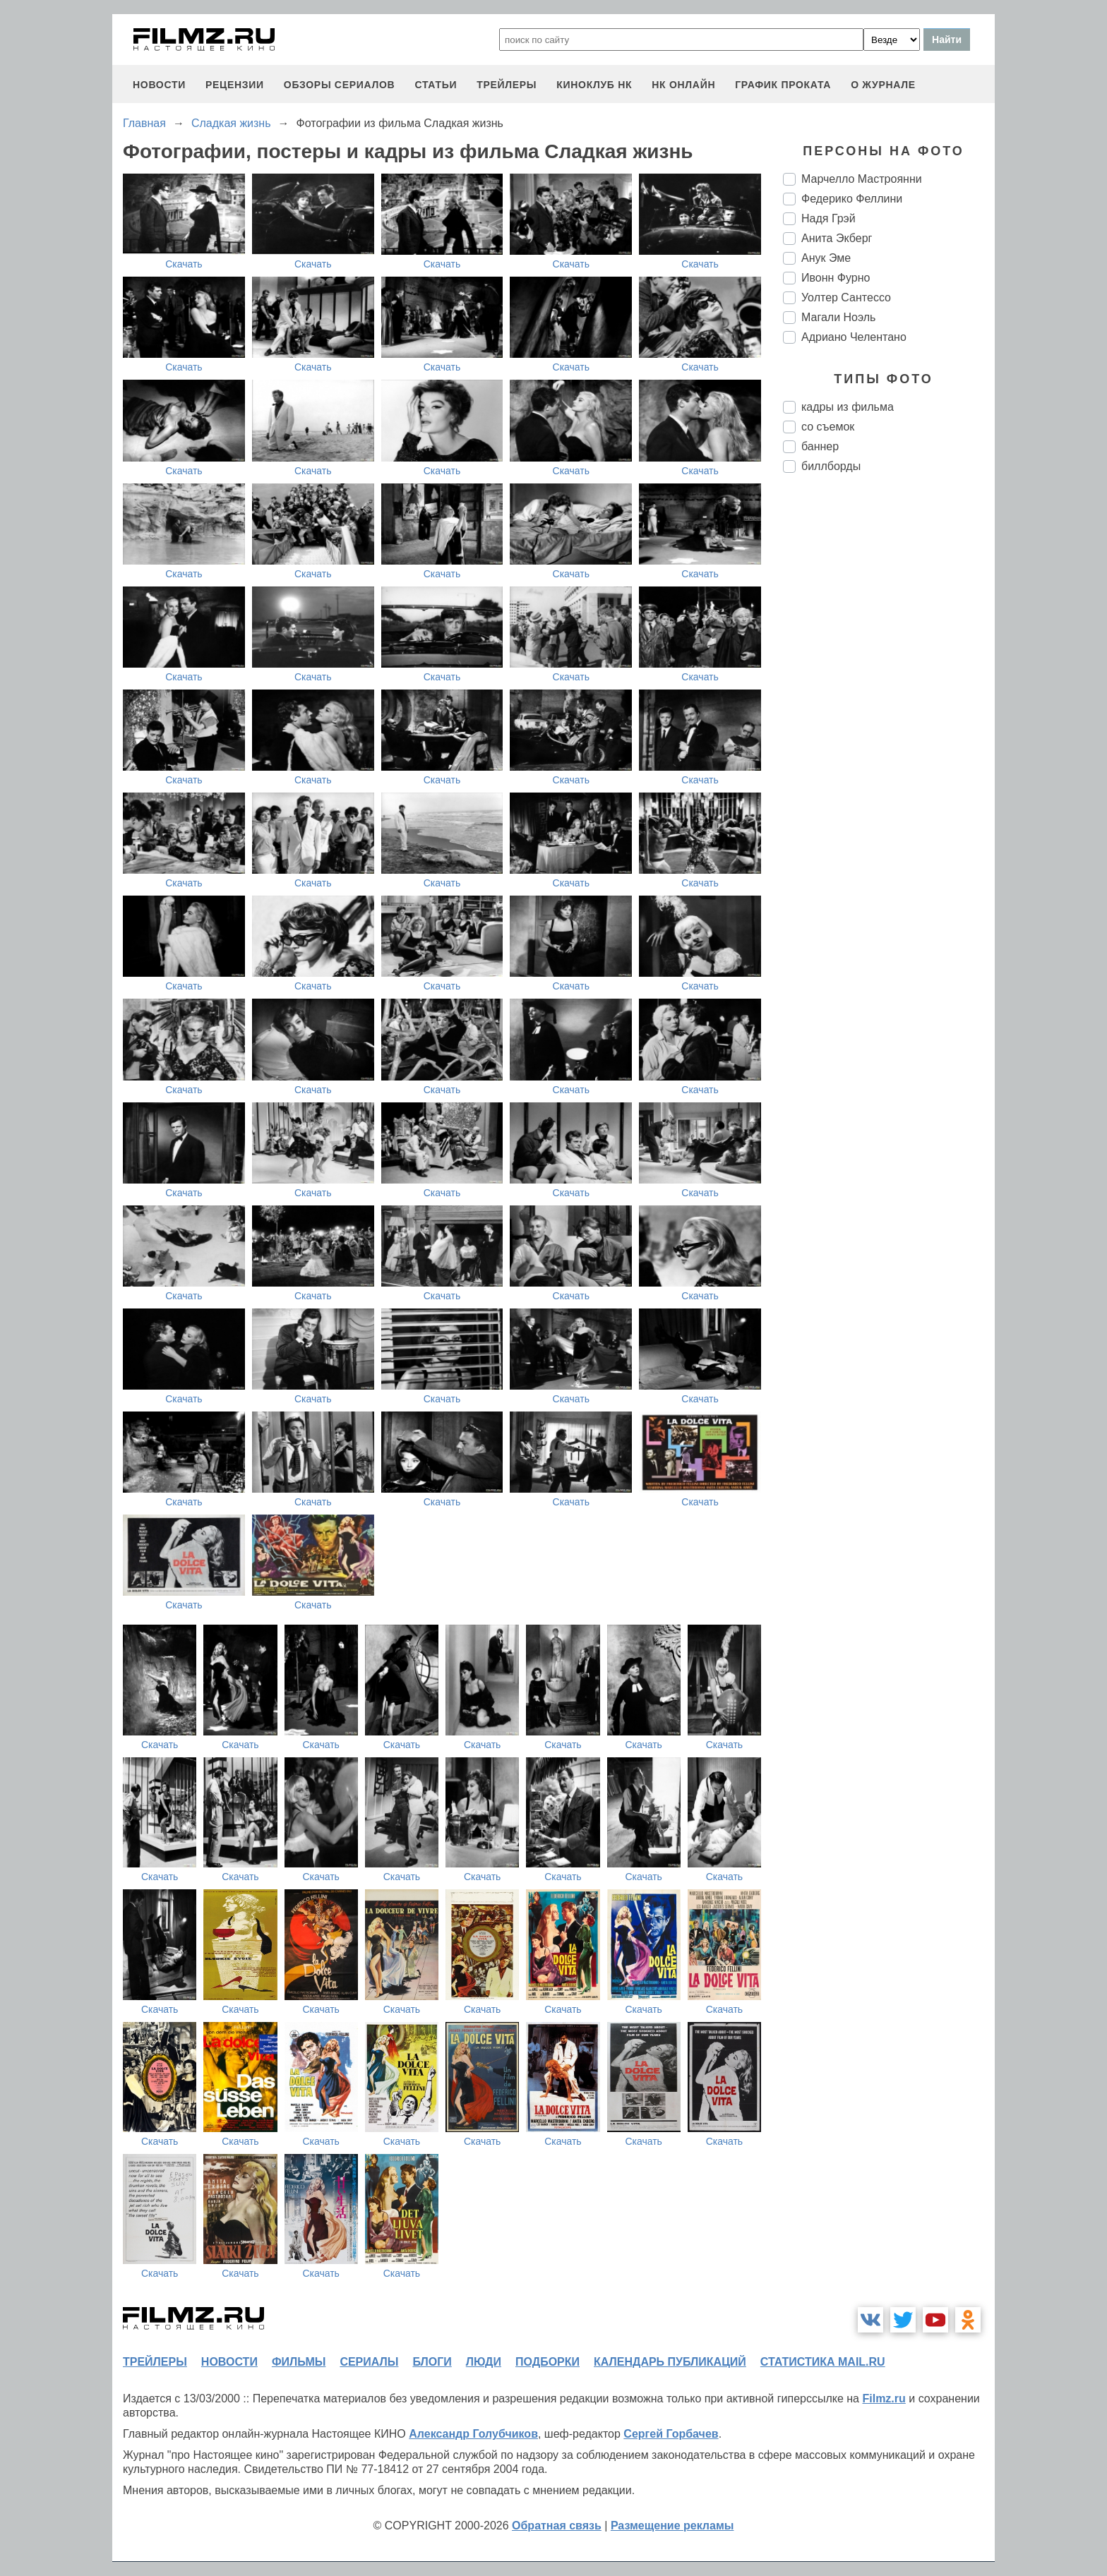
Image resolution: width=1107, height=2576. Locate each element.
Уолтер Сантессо (846, 297)
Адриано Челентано (853, 337)
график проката (783, 84)
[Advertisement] (889, 720)
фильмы (298, 2362)
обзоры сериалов (339, 84)
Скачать (184, 264)
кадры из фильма (847, 407)
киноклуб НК (594, 84)
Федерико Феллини (851, 199)
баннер (820, 446)
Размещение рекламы (672, 2526)
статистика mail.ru (822, 2362)
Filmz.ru (883, 2399)
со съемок (827, 427)
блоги (431, 2362)
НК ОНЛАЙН (683, 84)
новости (159, 84)
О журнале (883, 84)
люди (483, 2362)
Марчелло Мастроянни (861, 179)
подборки (547, 2362)
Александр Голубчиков (473, 2434)
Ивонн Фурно (835, 278)
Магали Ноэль (838, 317)
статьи (435, 84)
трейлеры (507, 84)
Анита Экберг (836, 238)
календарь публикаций (670, 2362)
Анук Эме (826, 258)
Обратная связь (557, 2526)
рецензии (234, 84)
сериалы (369, 2362)
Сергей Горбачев (670, 2434)
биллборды (831, 466)
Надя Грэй (828, 218)
